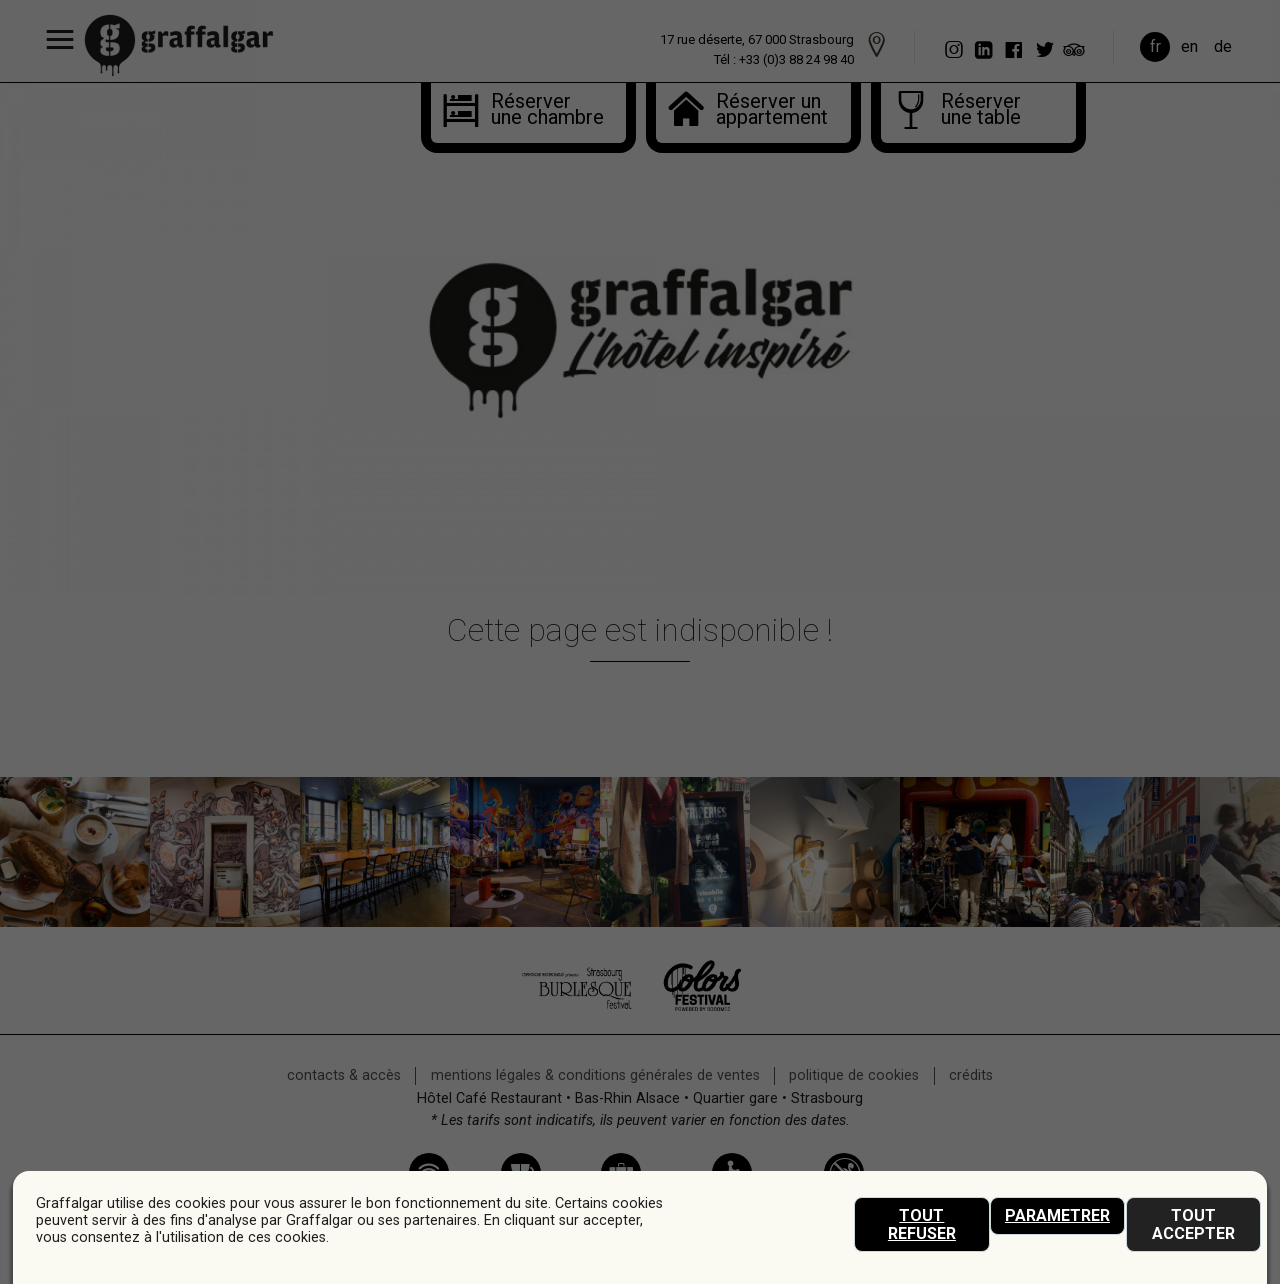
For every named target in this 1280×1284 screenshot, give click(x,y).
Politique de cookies (854, 1075)
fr (1155, 46)
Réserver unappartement (768, 111)
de (1223, 46)
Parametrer (1057, 1215)
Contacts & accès (344, 1075)
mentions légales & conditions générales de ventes (595, 1075)
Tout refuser (922, 1224)
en (1189, 46)
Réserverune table (981, 111)
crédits (971, 1075)
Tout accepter (1193, 1224)
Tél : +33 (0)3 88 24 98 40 (784, 59)
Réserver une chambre (531, 111)
